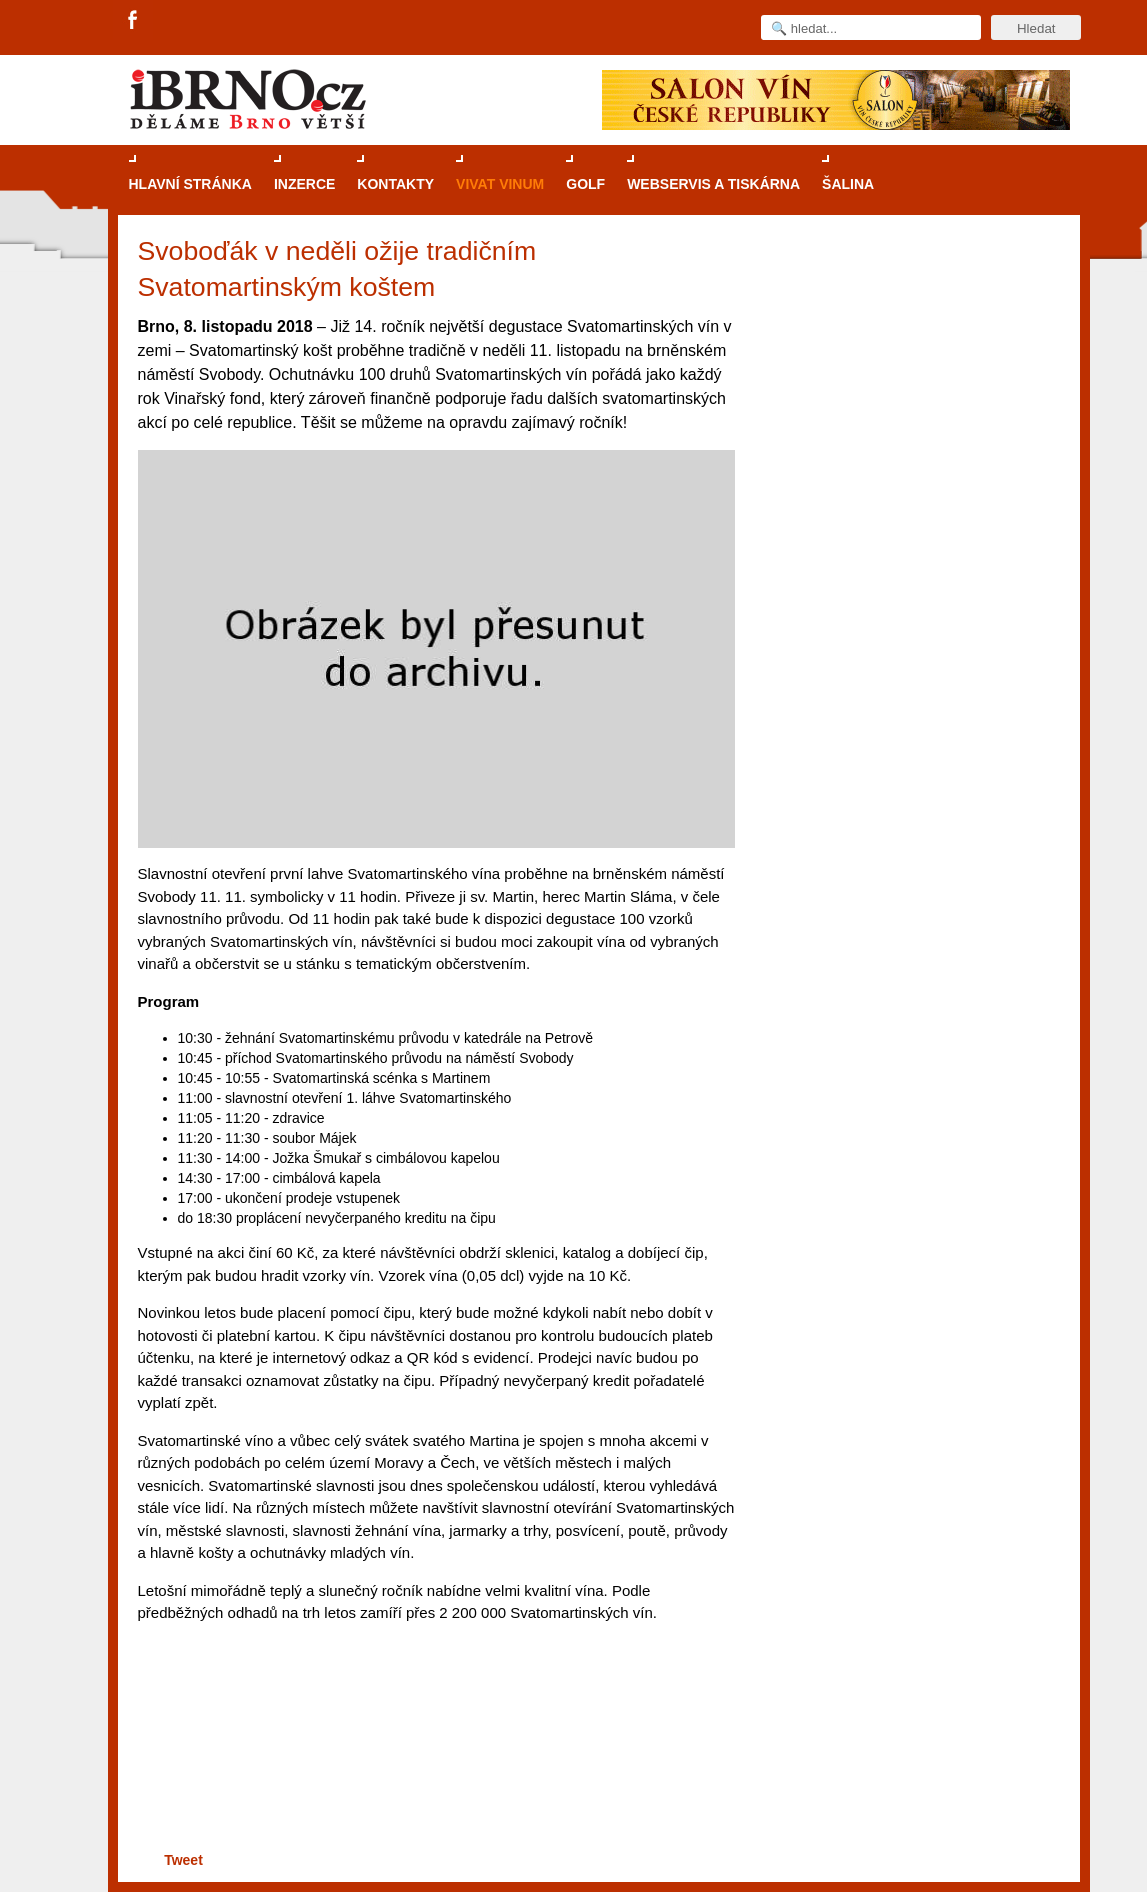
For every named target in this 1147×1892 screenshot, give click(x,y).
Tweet (183, 1860)
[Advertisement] (433, 1769)
